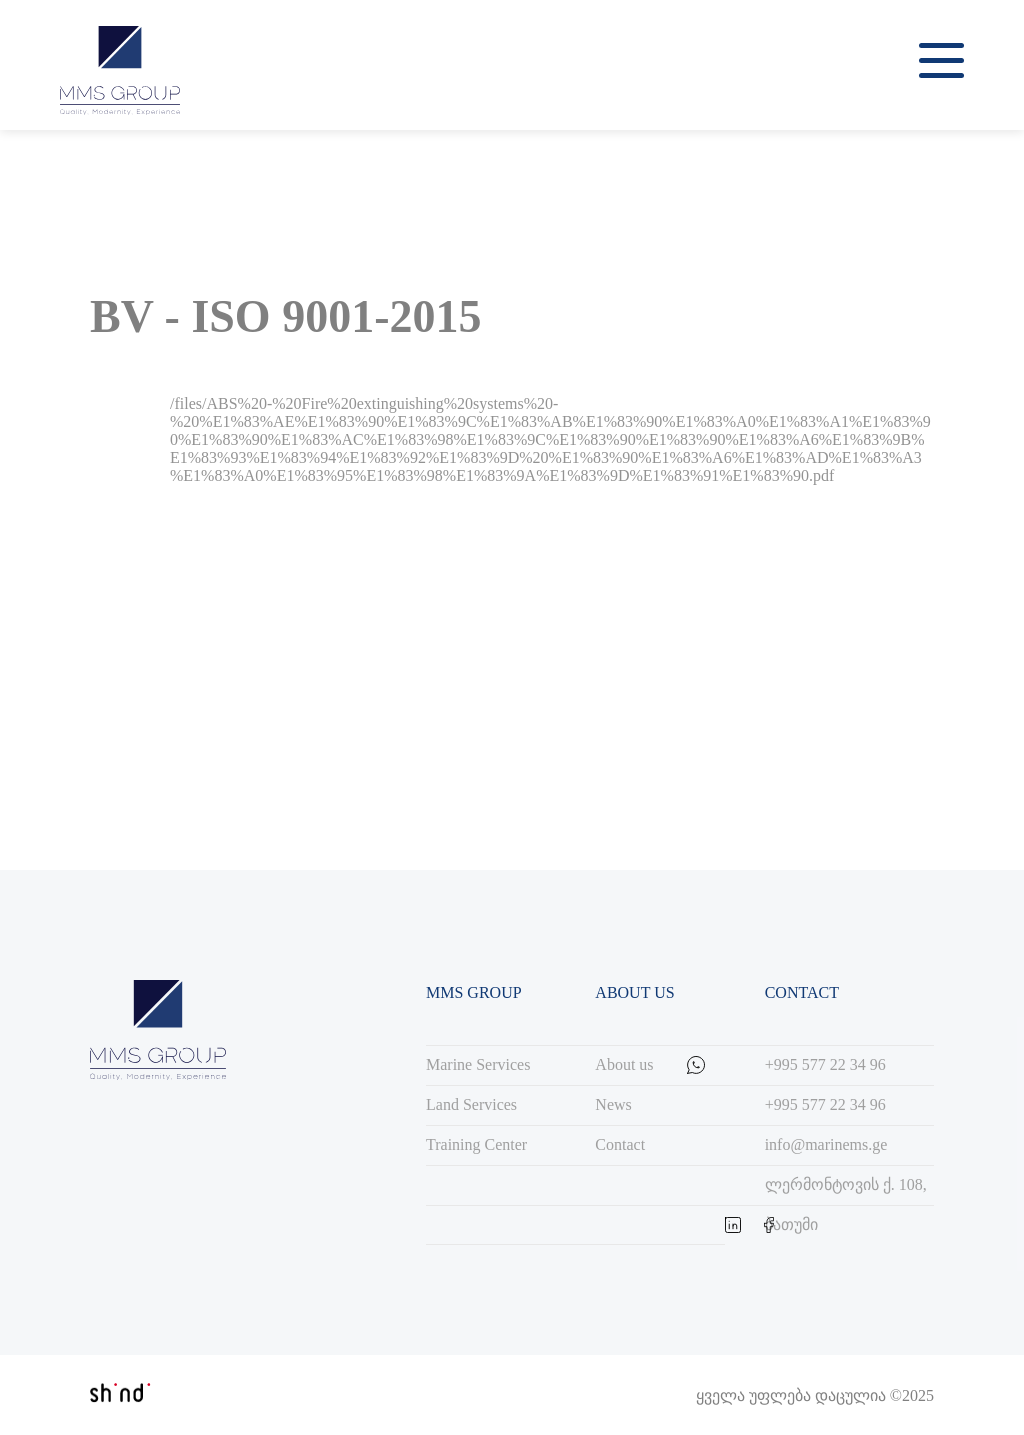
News (613, 1104)
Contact (620, 1144)
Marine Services (478, 1064)
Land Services (471, 1104)
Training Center (476, 1144)
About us (624, 1064)
